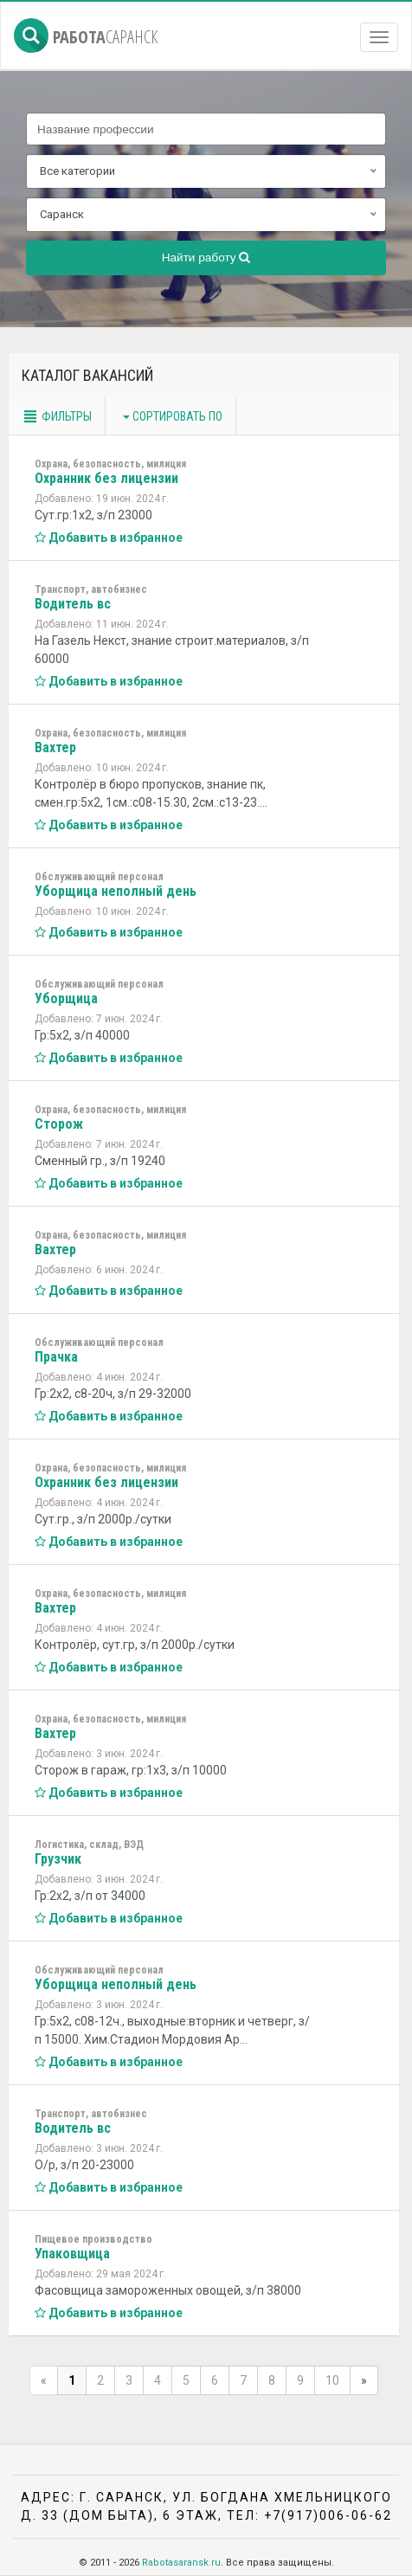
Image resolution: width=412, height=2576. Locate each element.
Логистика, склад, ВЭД (89, 1845)
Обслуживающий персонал (99, 877)
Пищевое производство (93, 2239)
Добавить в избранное (109, 537)
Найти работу (206, 257)
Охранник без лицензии (106, 478)
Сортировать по (172, 416)
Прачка (56, 1357)
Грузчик (58, 1859)
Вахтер (55, 747)
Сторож (59, 1124)
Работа (86, 36)
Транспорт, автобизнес (91, 589)
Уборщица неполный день (115, 891)
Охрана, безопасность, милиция (110, 464)
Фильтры (57, 416)
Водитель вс (73, 604)
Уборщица (66, 998)
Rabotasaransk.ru (181, 2562)
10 (332, 2380)
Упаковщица (72, 2253)
